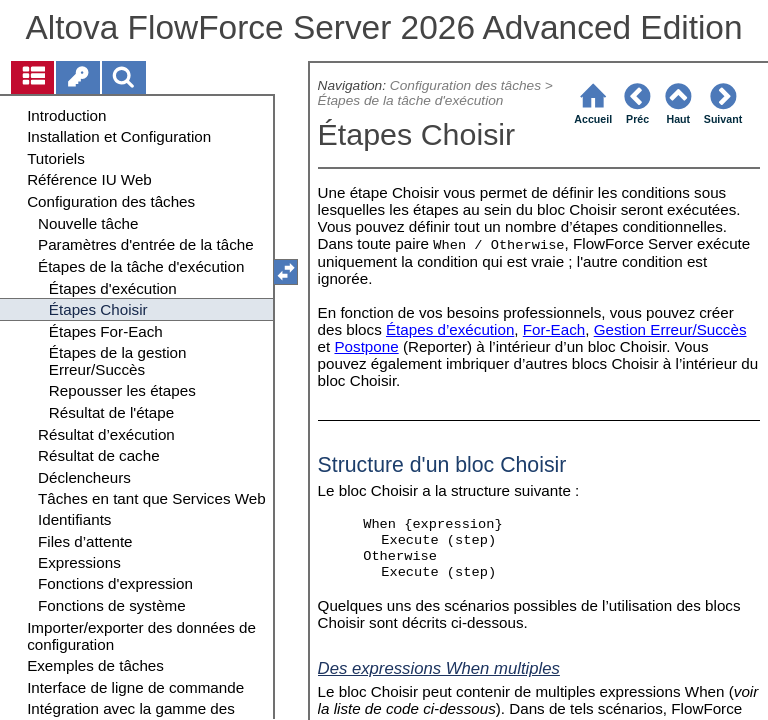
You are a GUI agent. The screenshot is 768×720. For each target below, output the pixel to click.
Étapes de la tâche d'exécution (411, 100)
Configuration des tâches (465, 85)
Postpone (366, 346)
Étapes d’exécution (450, 329)
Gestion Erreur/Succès (670, 329)
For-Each (554, 329)
